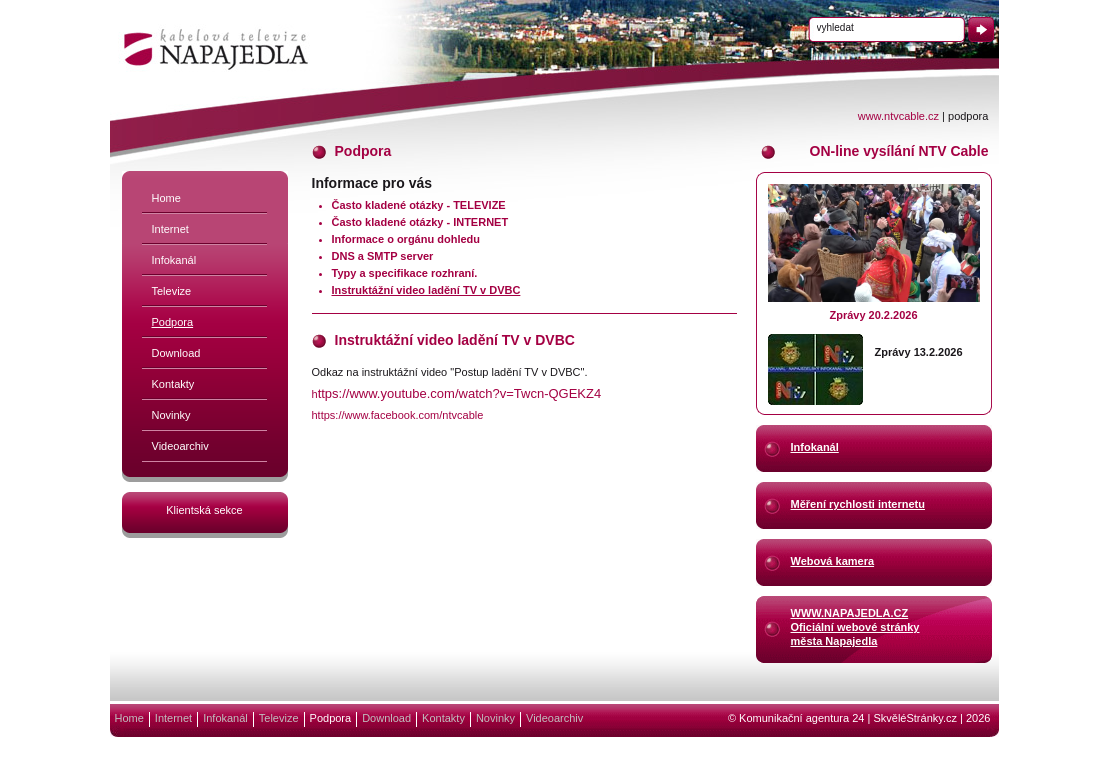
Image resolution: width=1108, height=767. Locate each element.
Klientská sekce (204, 510)
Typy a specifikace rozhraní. (405, 273)
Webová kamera (833, 561)
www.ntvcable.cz (898, 116)
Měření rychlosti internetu (858, 504)
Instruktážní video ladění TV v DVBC (426, 290)
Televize (172, 291)
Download (176, 353)
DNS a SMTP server (383, 256)
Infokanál (174, 260)
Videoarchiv (180, 446)
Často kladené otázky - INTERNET (420, 222)
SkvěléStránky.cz (915, 718)
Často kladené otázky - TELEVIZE (419, 205)
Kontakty (173, 384)
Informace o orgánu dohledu (406, 239)
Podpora (173, 322)
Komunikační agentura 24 (801, 718)
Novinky (171, 415)
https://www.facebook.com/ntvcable (398, 415)
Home (166, 198)
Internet (170, 229)
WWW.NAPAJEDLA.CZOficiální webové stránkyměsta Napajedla (855, 626)
